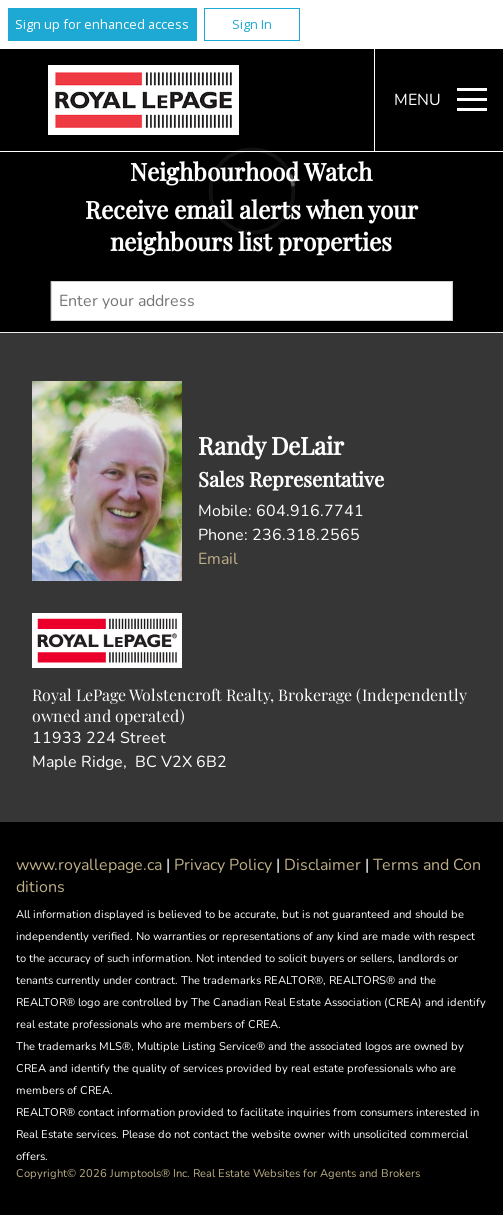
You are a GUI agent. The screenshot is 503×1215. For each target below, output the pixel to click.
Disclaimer (324, 865)
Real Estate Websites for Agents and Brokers (306, 1173)
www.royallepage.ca (89, 865)
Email (218, 559)
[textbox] (251, 301)
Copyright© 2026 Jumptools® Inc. (103, 1173)
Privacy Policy (225, 865)
